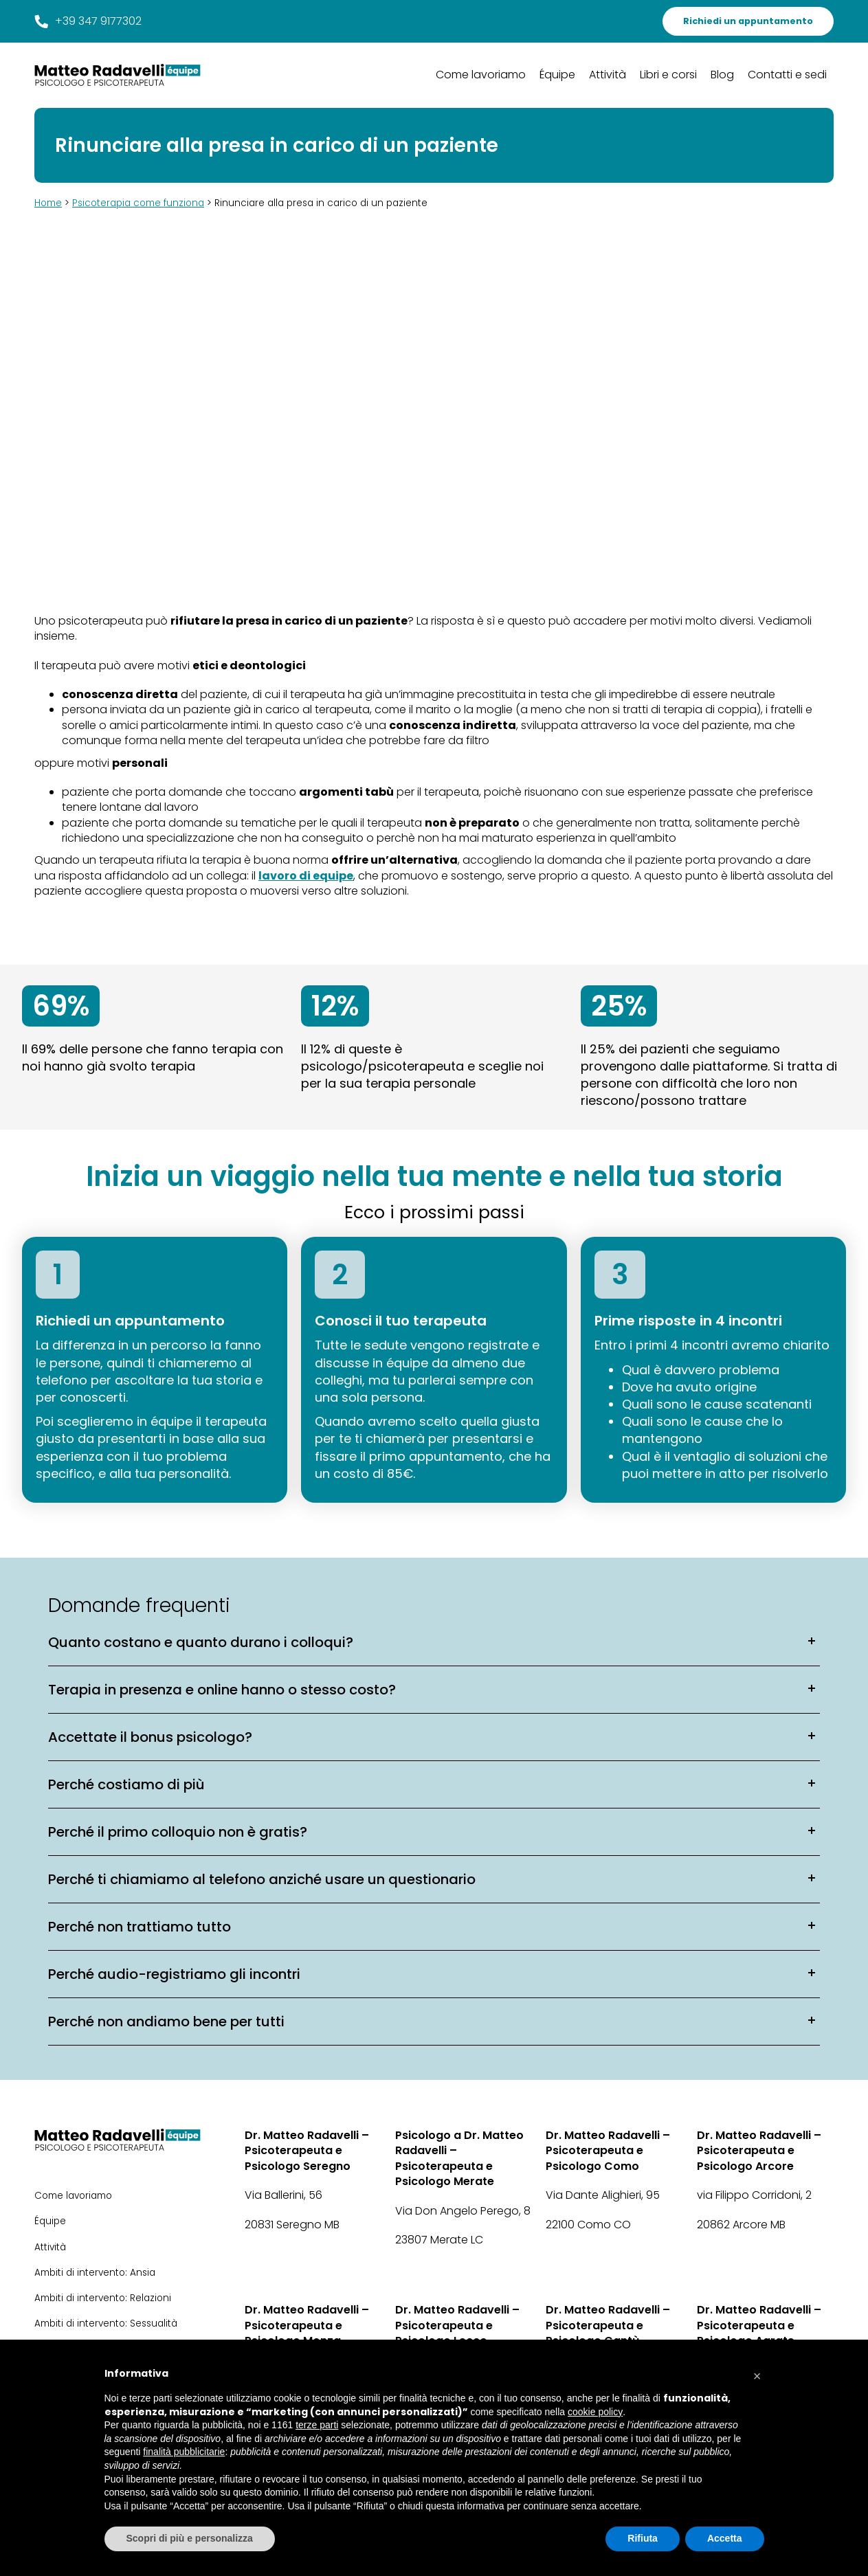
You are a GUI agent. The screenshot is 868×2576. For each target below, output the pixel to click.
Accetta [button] (724, 2538)
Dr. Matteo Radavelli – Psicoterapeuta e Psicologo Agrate (759, 2326)
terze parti (317, 2424)
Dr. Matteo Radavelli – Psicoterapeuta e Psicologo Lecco (457, 2326)
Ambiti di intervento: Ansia (94, 2272)
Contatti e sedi (787, 74)
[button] (757, 2373)
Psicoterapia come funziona (138, 203)
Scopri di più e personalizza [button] (189, 2538)
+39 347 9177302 (88, 21)
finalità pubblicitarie (184, 2451)
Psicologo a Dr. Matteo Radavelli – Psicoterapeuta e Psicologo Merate (459, 2158)
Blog (722, 74)
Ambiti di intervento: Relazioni (102, 2298)
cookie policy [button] (595, 2411)
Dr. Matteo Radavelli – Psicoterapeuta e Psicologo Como (608, 2151)
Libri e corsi (668, 74)
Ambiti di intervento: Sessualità (105, 2323)
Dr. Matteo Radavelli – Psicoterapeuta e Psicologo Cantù (608, 2326)
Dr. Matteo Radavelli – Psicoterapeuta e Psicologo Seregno (307, 2151)
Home (48, 203)
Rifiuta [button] (642, 2538)
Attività (607, 74)
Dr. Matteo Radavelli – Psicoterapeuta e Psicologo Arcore (759, 2151)
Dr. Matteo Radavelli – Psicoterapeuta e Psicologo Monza (307, 2326)
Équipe (557, 74)
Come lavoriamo (481, 74)
